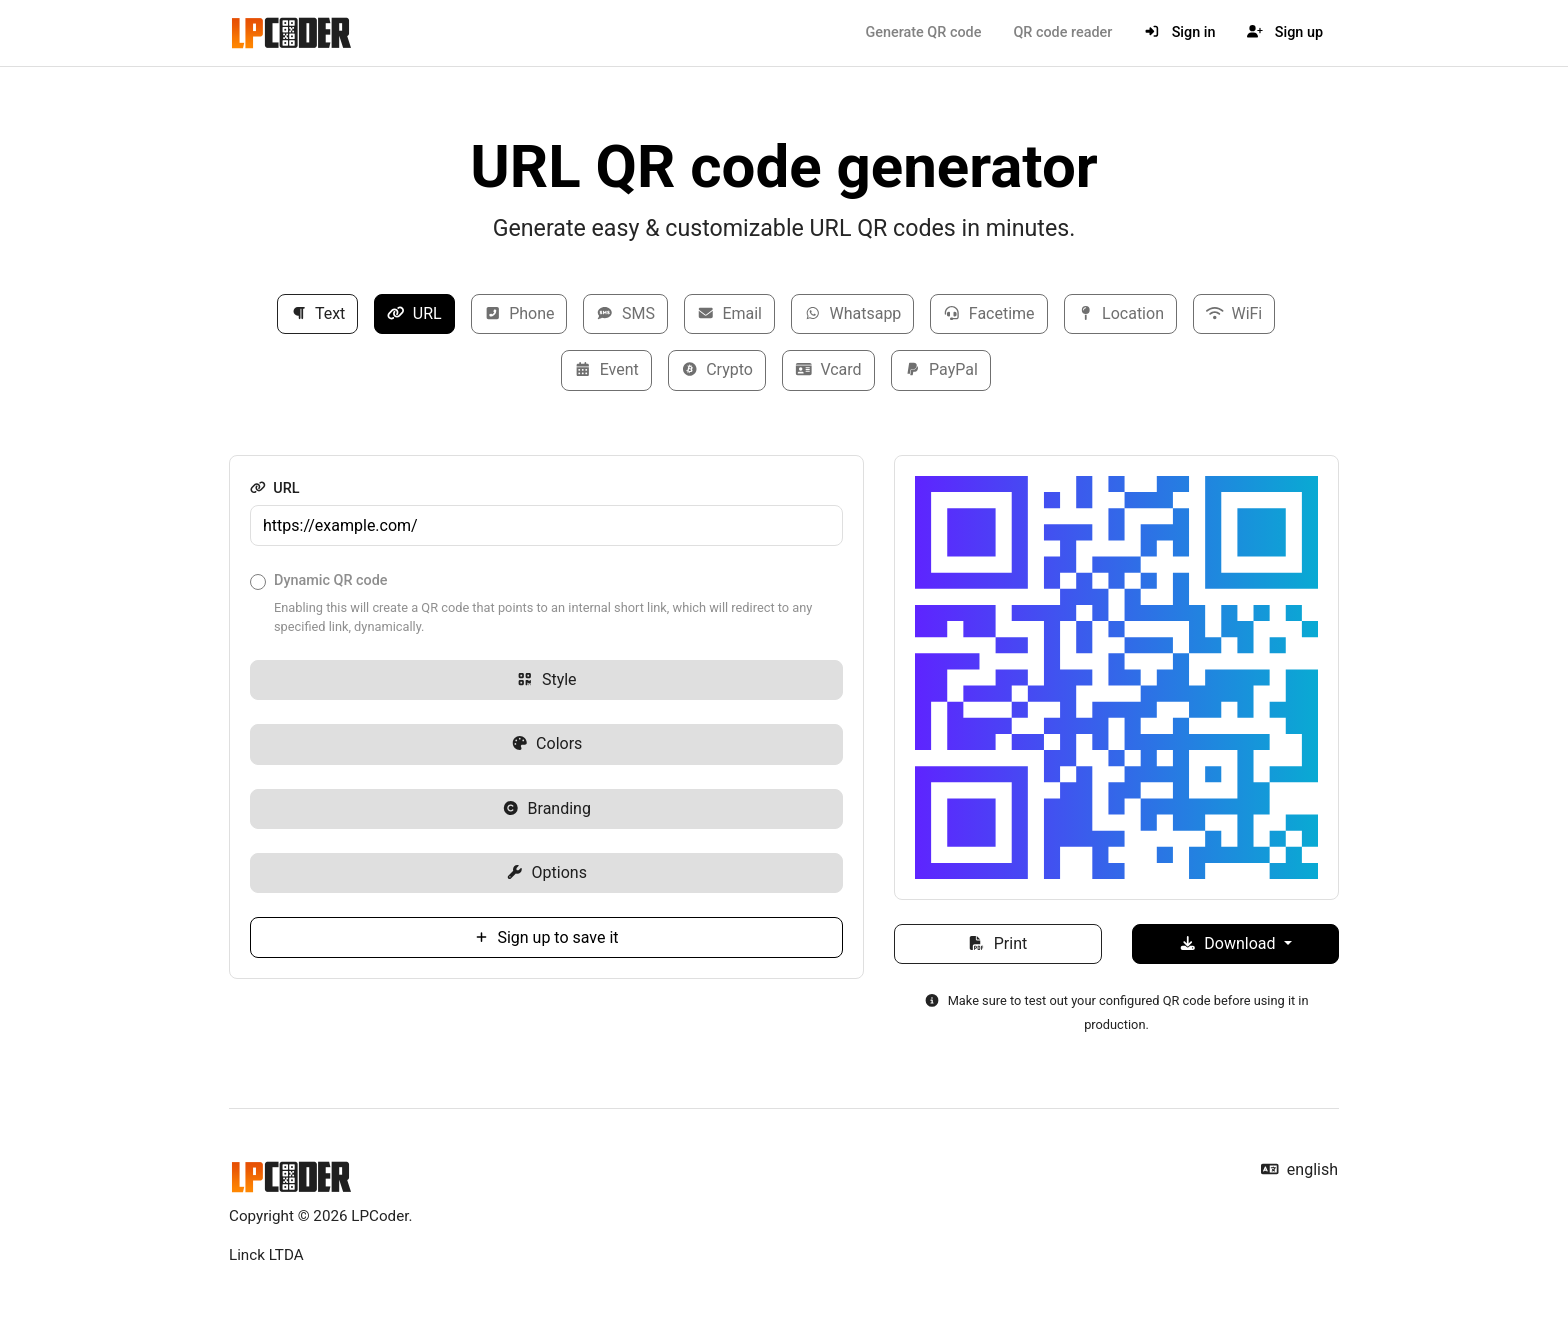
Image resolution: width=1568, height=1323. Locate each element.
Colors (547, 743)
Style (546, 679)
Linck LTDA (266, 1255)
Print (997, 943)
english (1299, 1169)
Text (318, 313)
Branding (546, 808)
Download (1229, 943)
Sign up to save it (546, 937)
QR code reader (1062, 32)
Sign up (1285, 32)
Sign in (1179, 32)
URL (414, 313)
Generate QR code (923, 32)
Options (546, 872)
